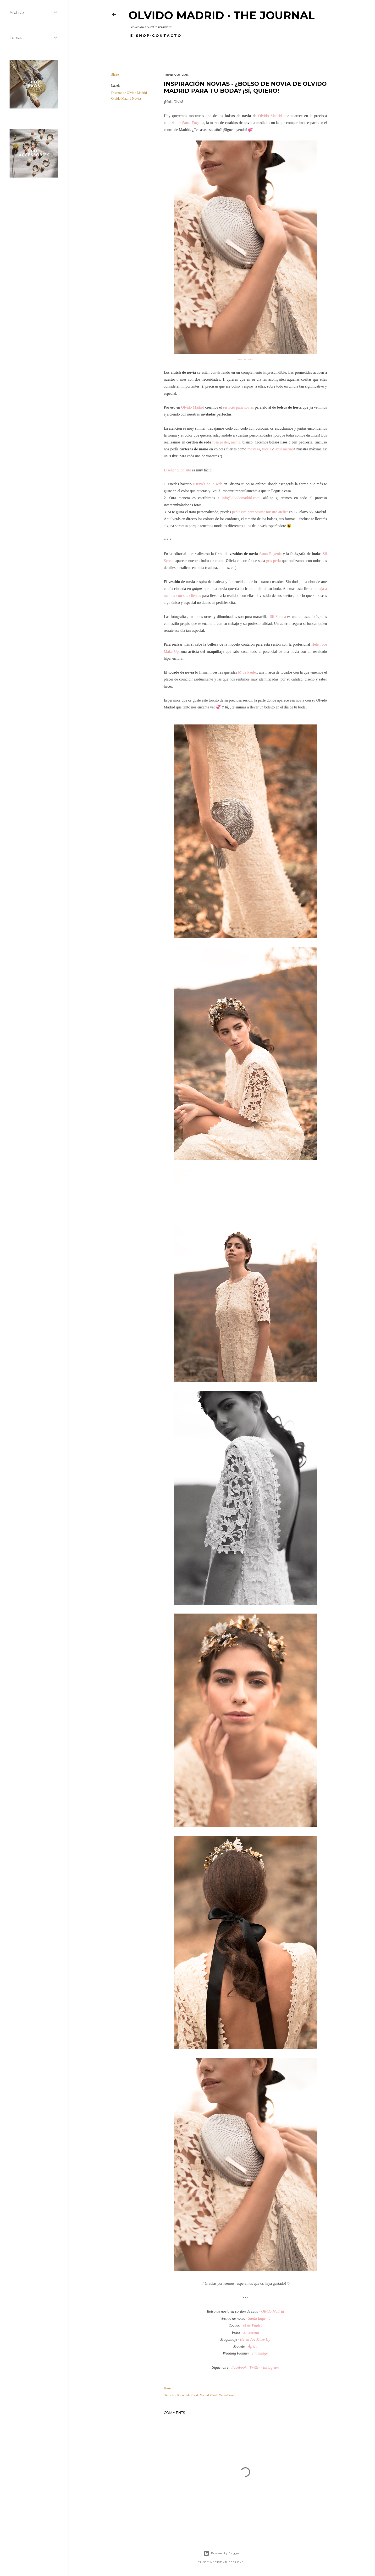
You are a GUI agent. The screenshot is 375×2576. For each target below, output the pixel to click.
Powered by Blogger (221, 2553)
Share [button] (115, 74)
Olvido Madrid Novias (126, 98)
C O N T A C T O (164, 35)
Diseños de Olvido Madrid (129, 93)
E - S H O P (137, 35)
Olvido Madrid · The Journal (221, 15)
